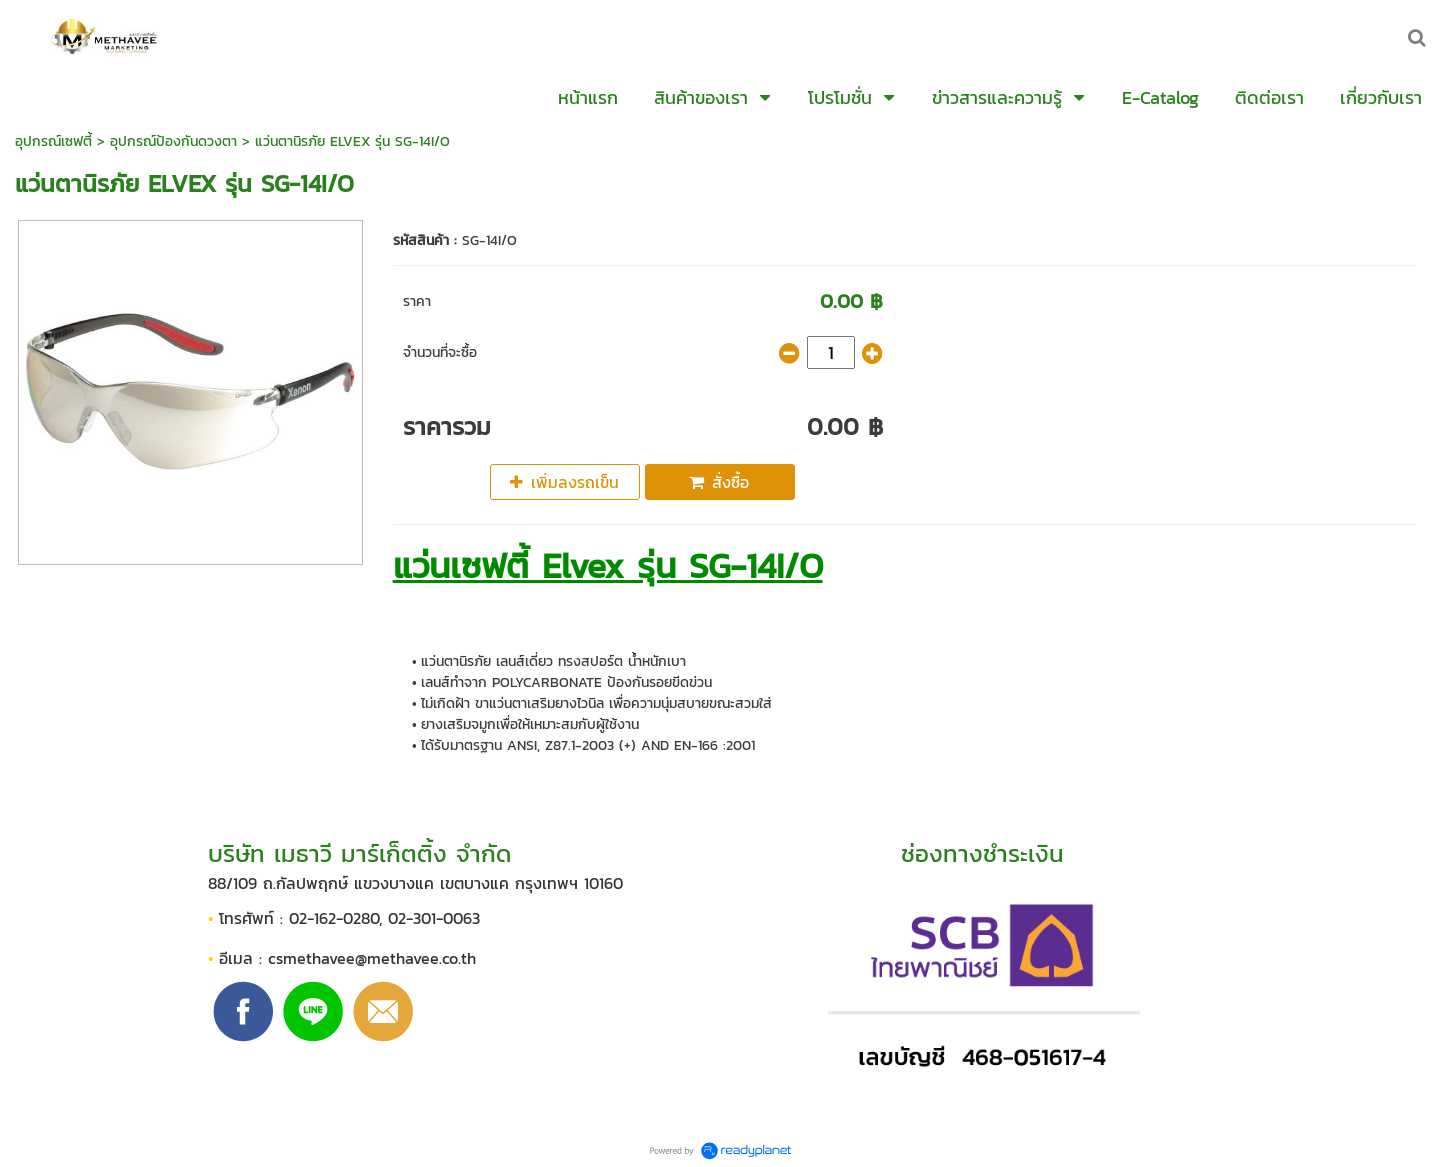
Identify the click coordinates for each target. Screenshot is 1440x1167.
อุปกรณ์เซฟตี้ (53, 141)
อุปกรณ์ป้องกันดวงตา (173, 141)
